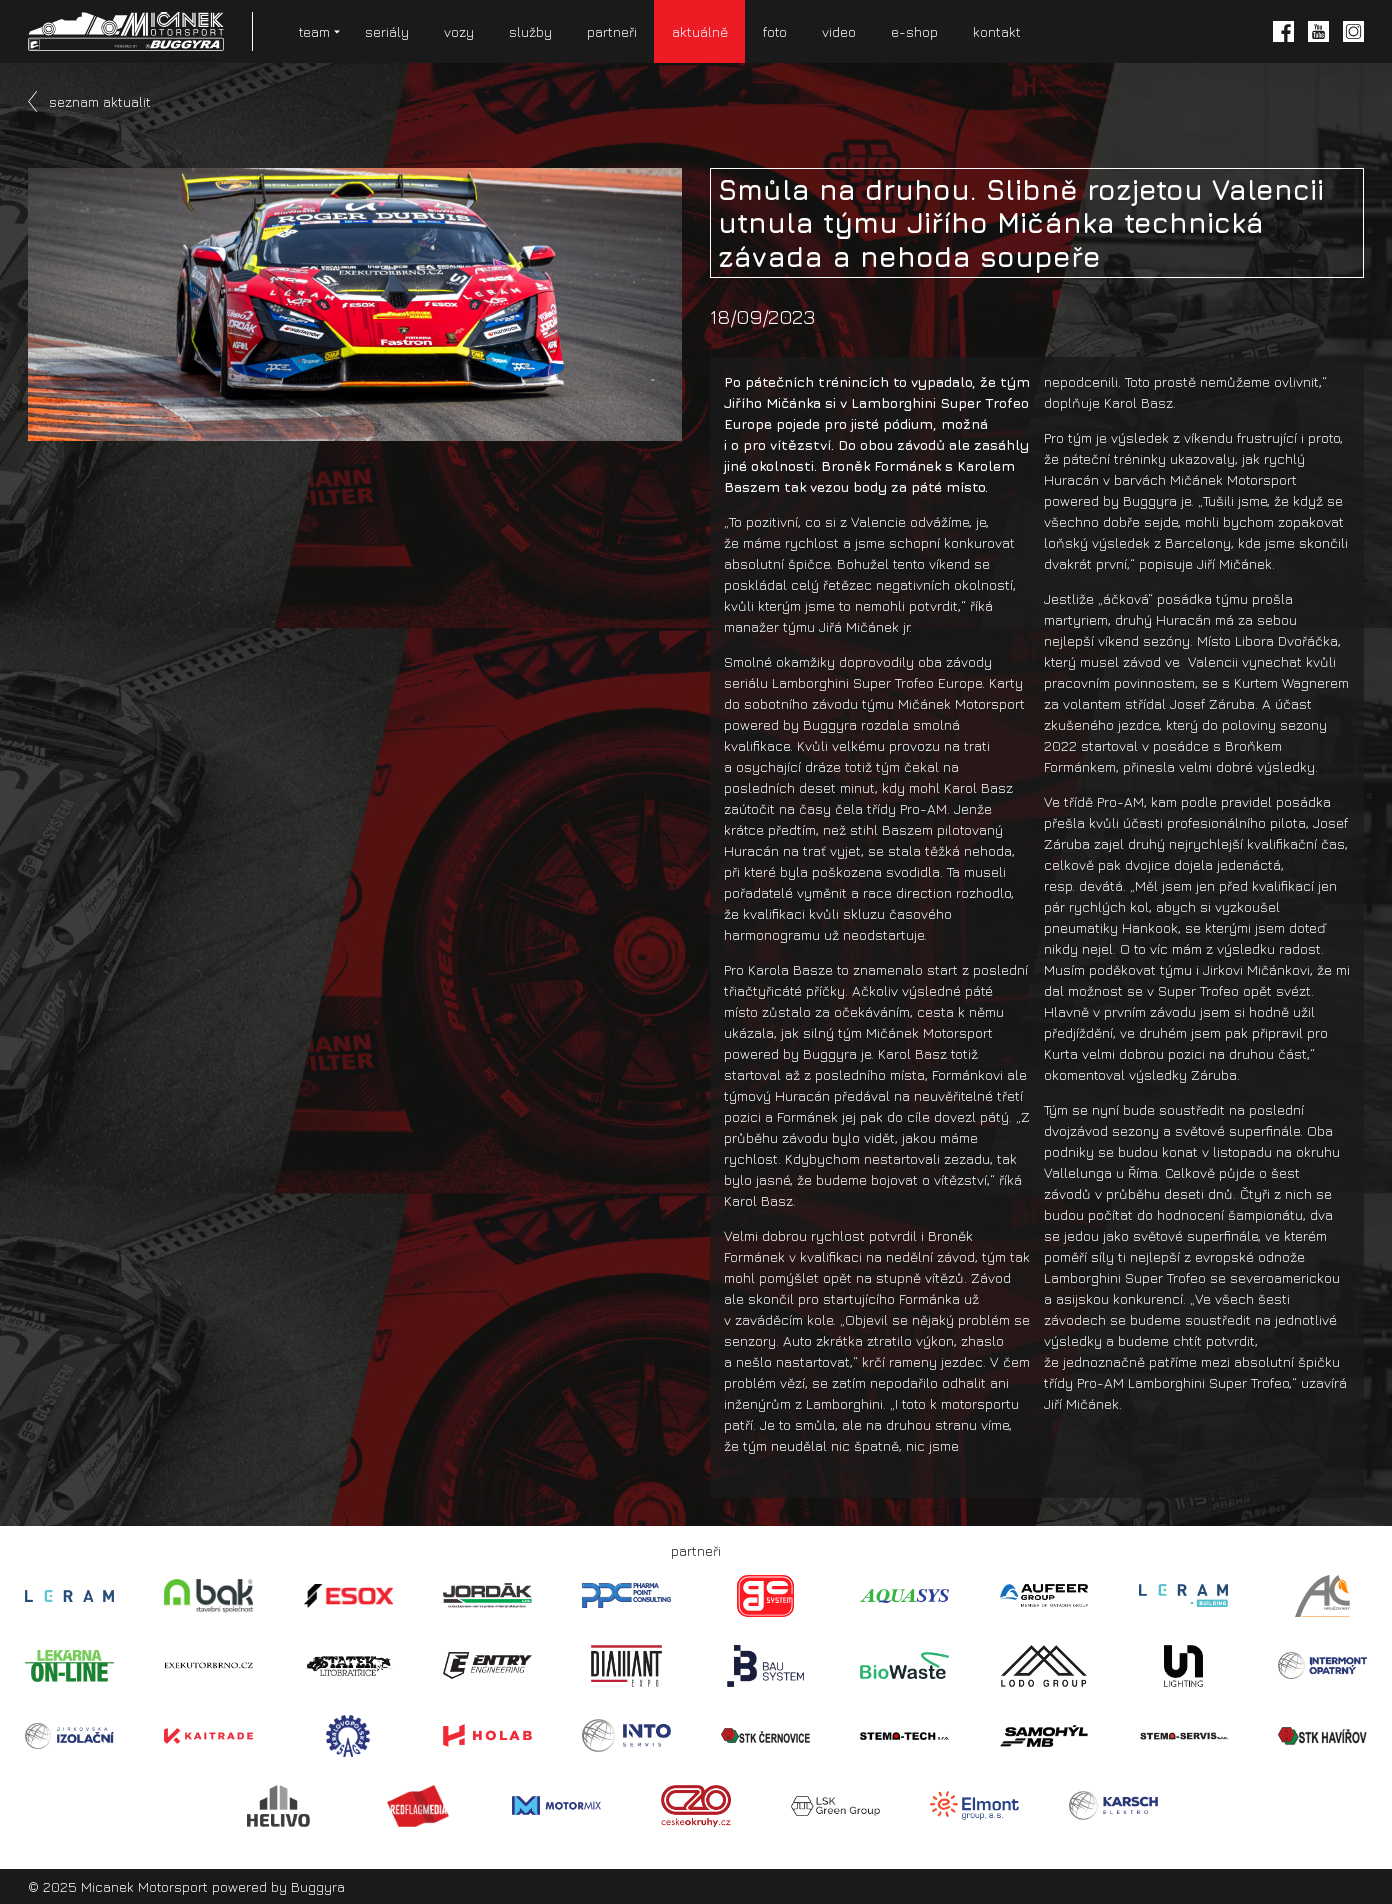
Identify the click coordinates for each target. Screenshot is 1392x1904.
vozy (459, 31)
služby (530, 31)
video (839, 31)
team (314, 31)
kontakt (997, 31)
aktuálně (700, 31)
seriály (387, 31)
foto (775, 31)
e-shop (914, 31)
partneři (612, 31)
